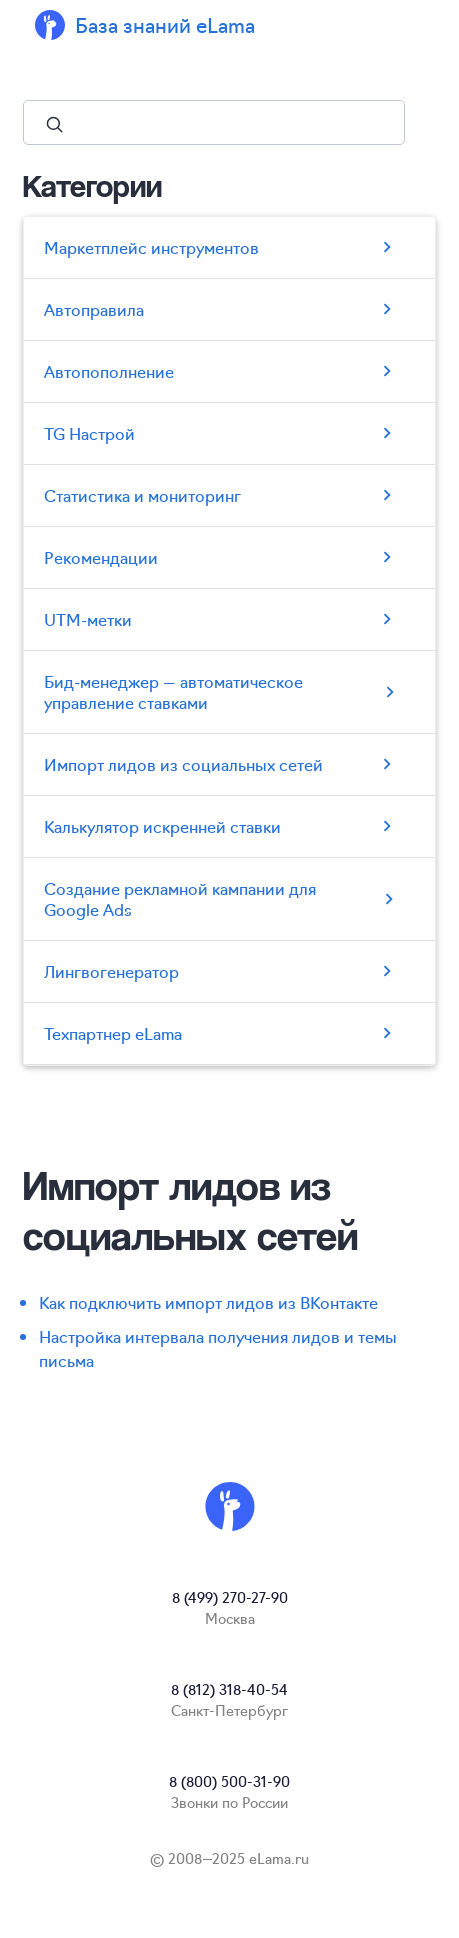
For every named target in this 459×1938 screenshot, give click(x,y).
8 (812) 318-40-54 (229, 1689)
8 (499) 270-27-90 (230, 1597)
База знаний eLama (165, 24)
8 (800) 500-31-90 (229, 1781)
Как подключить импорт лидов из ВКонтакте (208, 1302)
